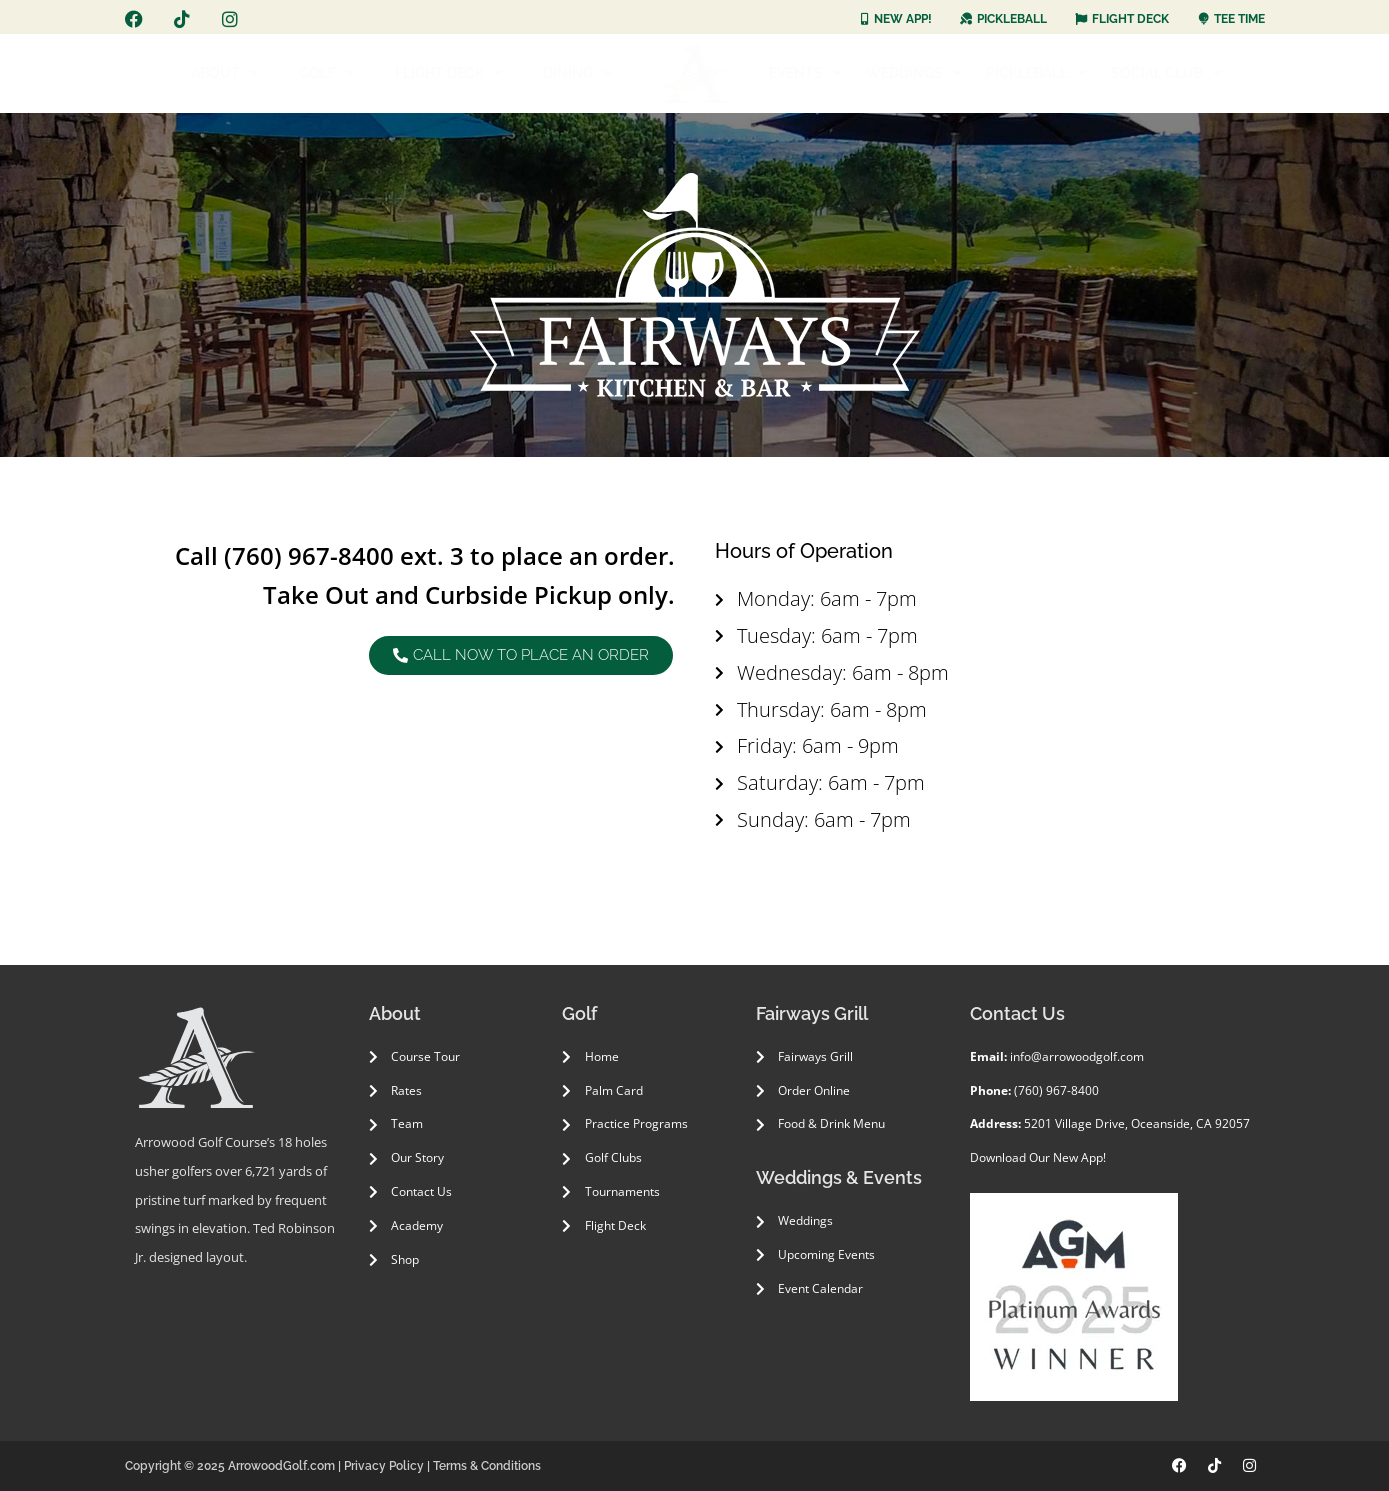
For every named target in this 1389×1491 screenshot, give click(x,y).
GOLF (327, 73)
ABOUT (225, 73)
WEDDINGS (914, 73)
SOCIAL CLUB (1166, 73)
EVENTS (805, 73)
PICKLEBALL (1036, 73)
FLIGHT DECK (449, 73)
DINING (577, 73)
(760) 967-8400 (309, 555)
